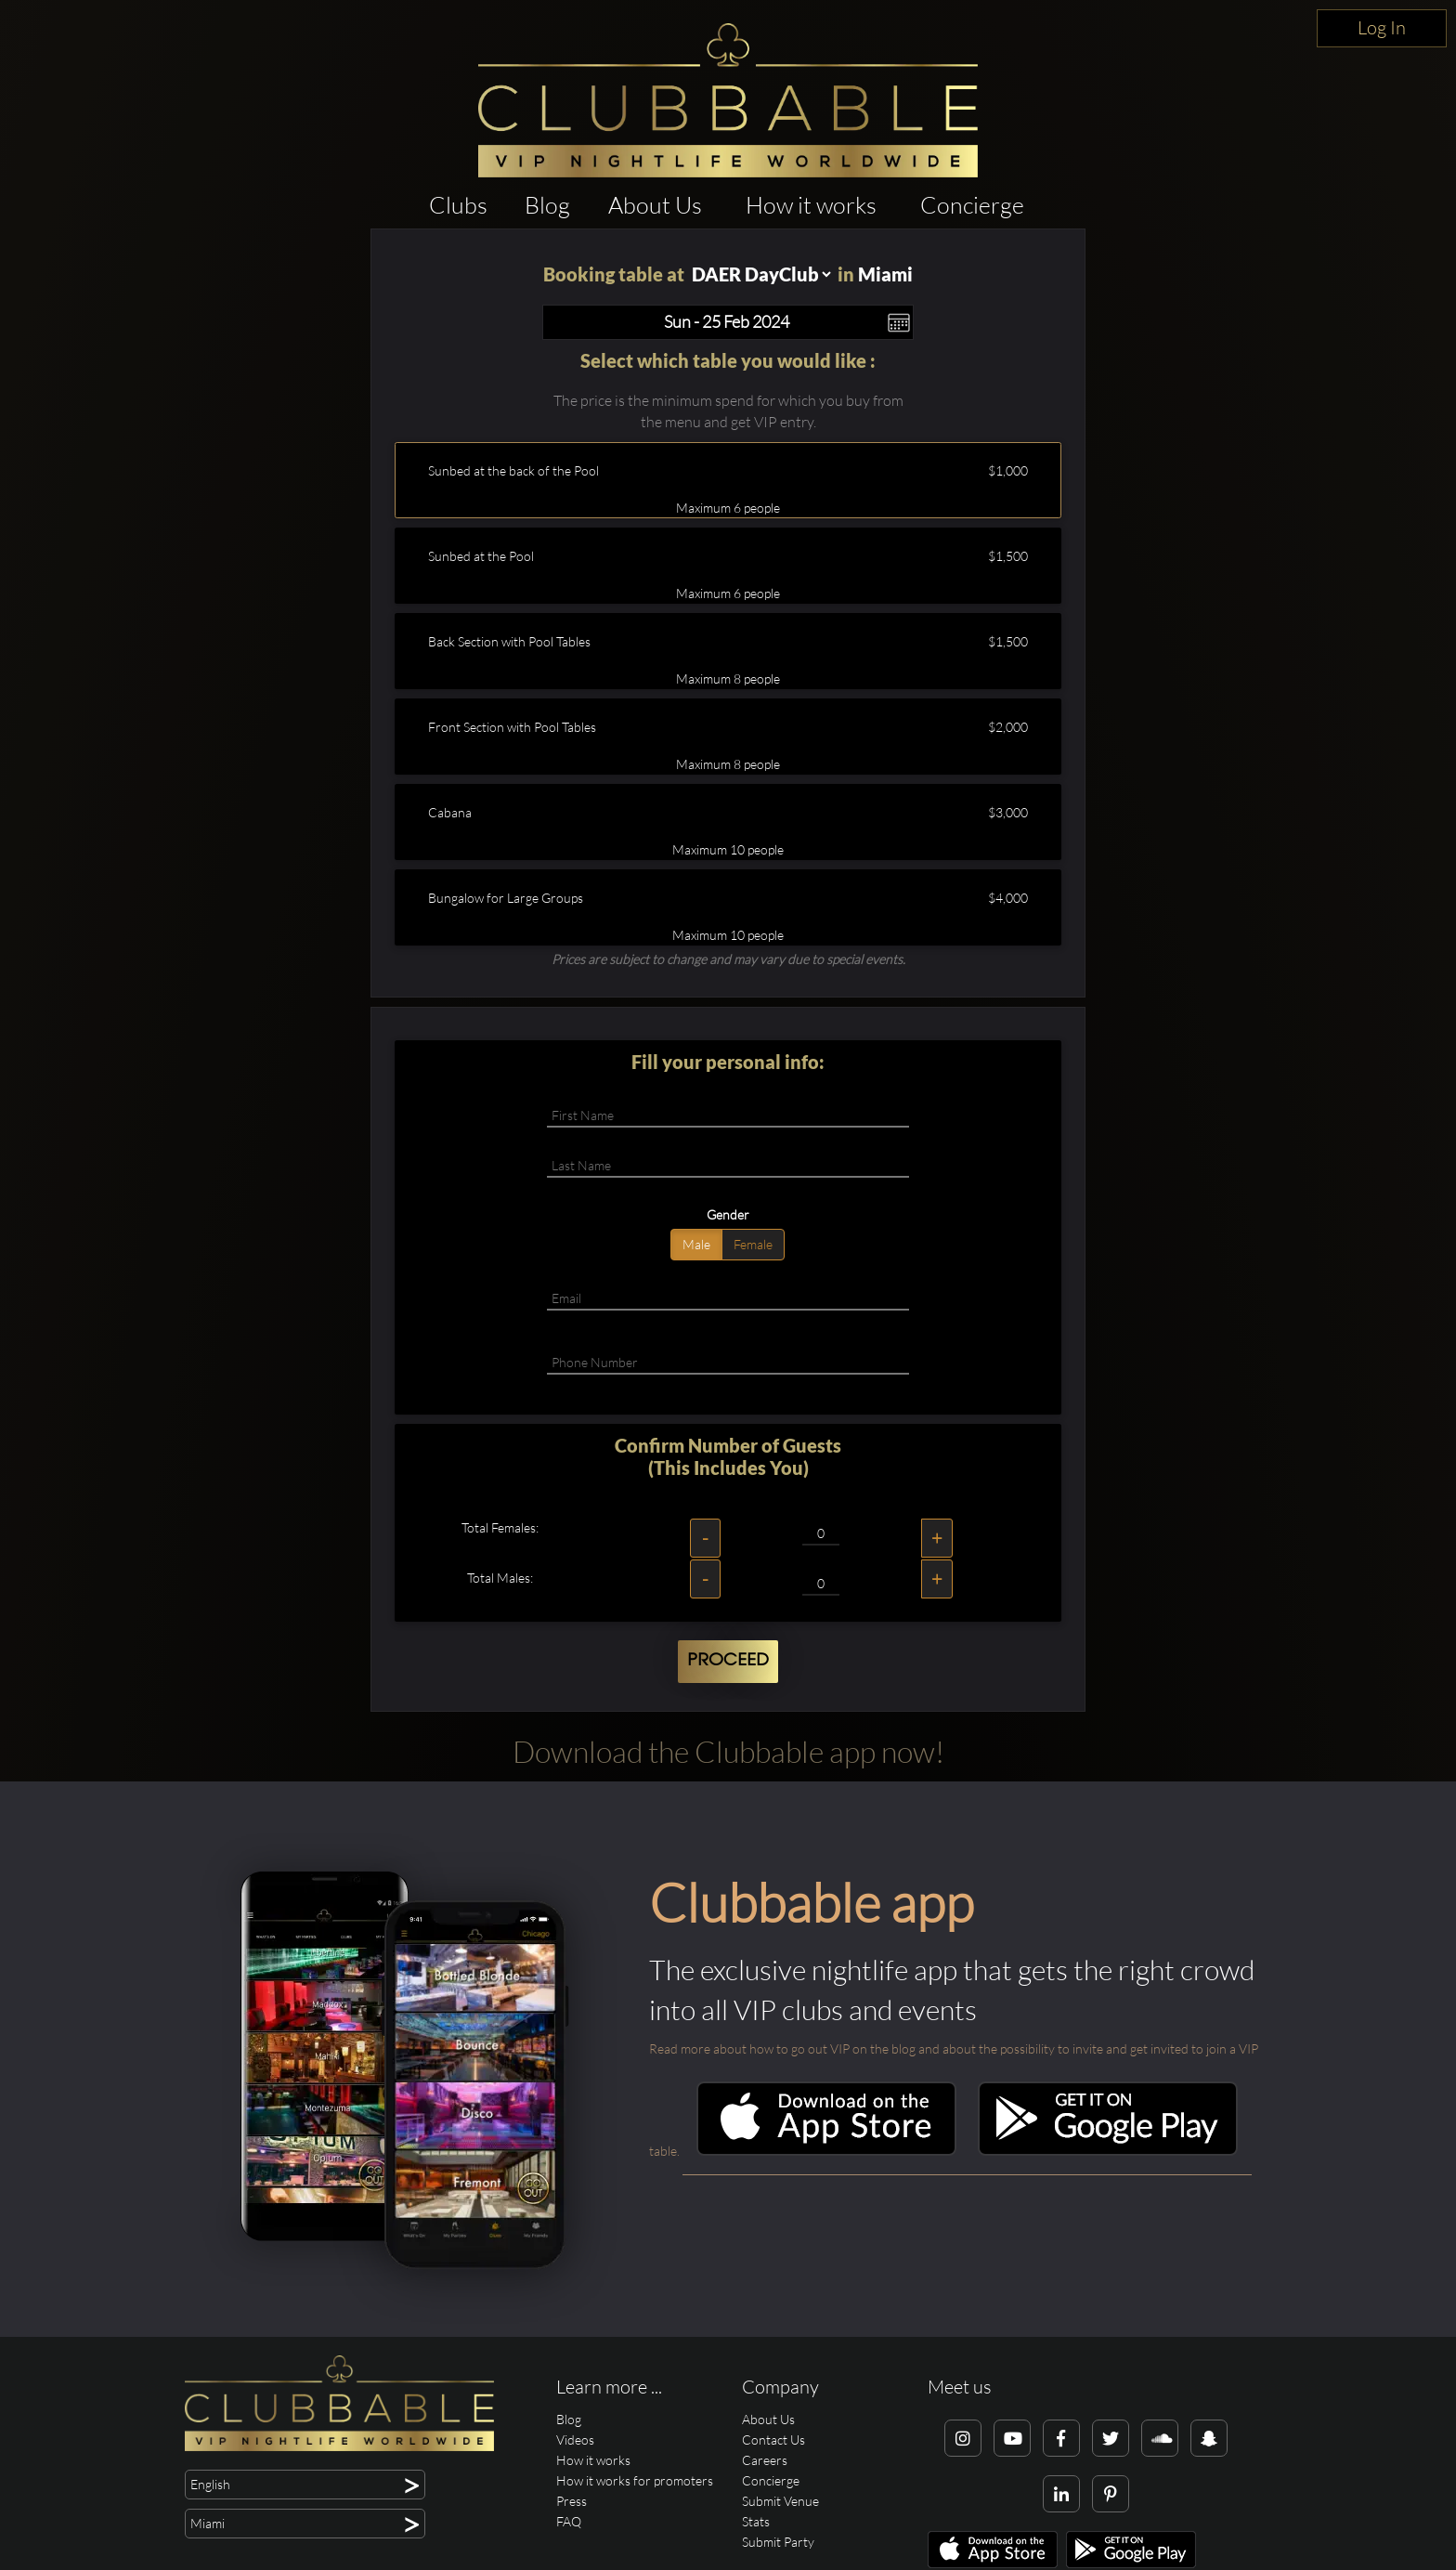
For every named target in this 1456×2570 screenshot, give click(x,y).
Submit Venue (780, 2501)
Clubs (458, 204)
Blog (547, 204)
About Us (655, 204)
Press (571, 2501)
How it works (811, 204)
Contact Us (773, 2439)
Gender (728, 1214)
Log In (1382, 27)
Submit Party (778, 2542)
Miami (885, 274)
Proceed (728, 1660)
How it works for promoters (634, 2480)
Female (753, 1244)
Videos (575, 2439)
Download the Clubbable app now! (728, 1751)
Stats (756, 2521)
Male (696, 1244)
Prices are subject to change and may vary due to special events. (728, 959)
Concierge (972, 204)
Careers (764, 2460)
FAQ (568, 2521)
